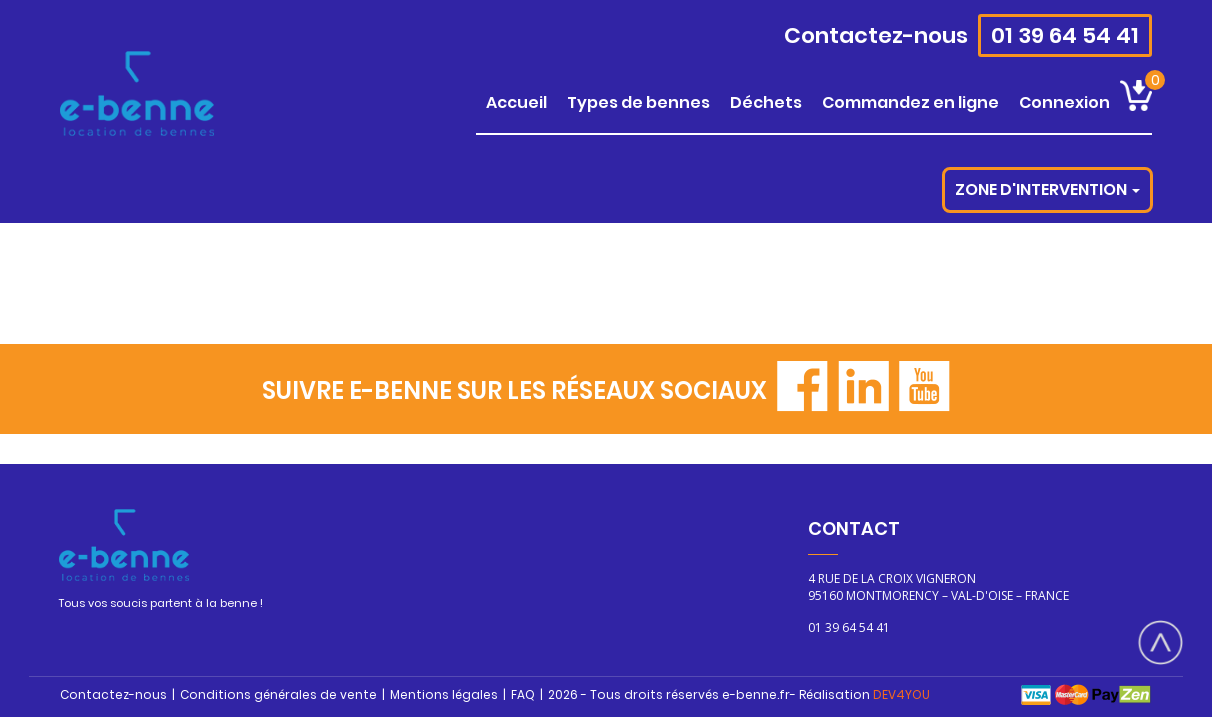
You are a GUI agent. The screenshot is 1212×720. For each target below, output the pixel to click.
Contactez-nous (876, 35)
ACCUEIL (516, 102)
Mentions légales (444, 694)
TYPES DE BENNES (638, 102)
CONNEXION (1064, 102)
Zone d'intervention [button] (1047, 189)
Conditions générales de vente (278, 694)
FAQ (523, 694)
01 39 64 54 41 (1065, 35)
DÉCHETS (766, 102)
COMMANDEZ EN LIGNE (910, 102)
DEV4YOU (901, 694)
